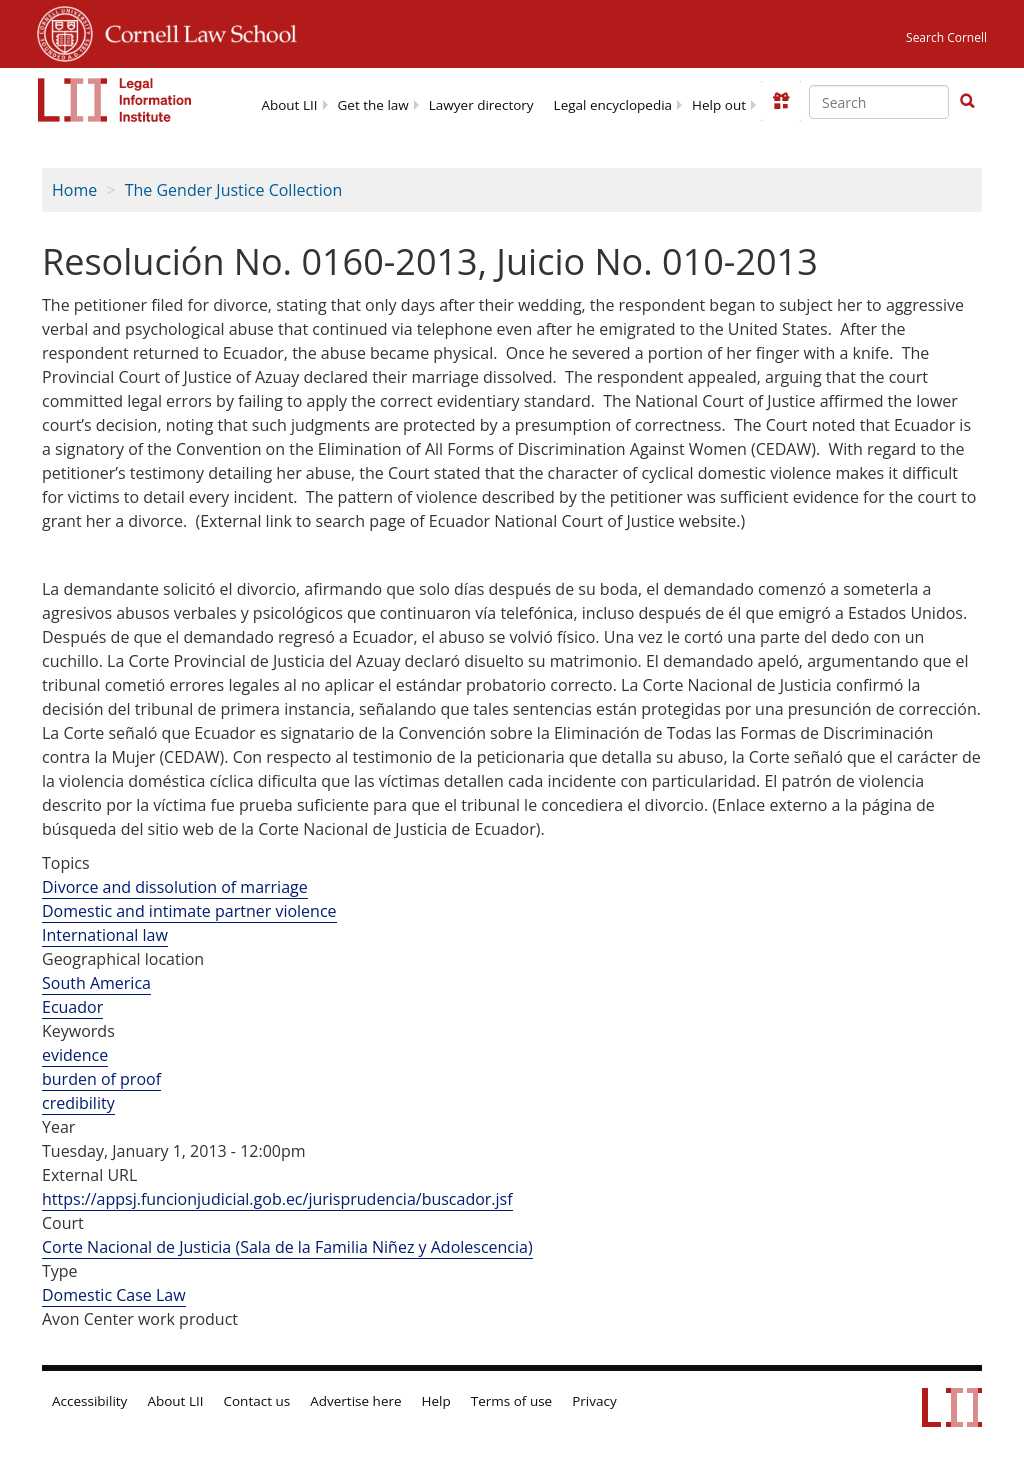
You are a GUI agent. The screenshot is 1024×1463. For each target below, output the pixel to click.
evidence (75, 1055)
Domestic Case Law (114, 1295)
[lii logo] (115, 100)
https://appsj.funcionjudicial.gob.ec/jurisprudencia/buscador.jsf (277, 1199)
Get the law (373, 105)
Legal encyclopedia (613, 105)
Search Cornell (946, 37)
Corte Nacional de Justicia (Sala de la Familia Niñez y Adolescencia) (287, 1247)
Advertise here (355, 1401)
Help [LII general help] (436, 1401)
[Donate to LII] (781, 101)
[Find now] (967, 102)
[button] (967, 101)
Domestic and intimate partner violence (189, 911)
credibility (78, 1103)
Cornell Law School (195, 31)
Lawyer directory (481, 105)
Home (74, 190)
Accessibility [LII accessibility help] (89, 1401)
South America (96, 983)
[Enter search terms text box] (879, 102)
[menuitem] (289, 103)
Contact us (257, 1401)
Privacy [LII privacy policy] (594, 1401)
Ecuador (72, 1007)
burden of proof (101, 1079)
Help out (719, 105)
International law (105, 935)
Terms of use (511, 1401)
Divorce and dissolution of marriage (175, 887)
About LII (289, 105)
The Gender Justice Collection (234, 190)
